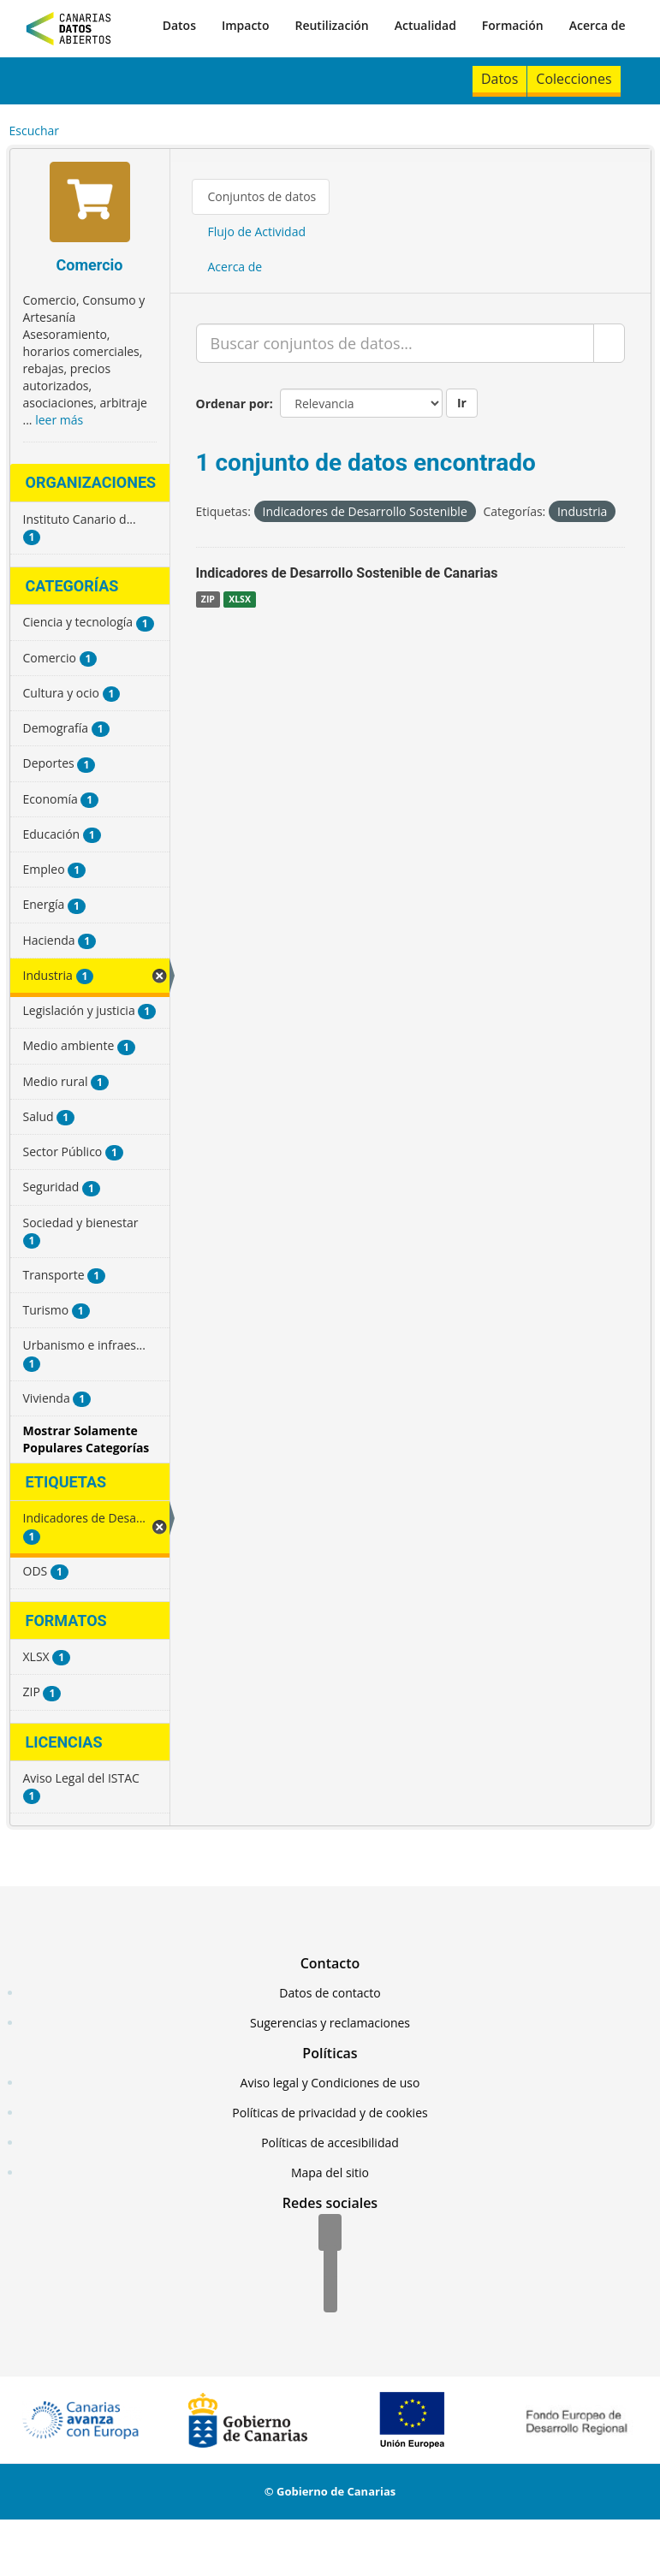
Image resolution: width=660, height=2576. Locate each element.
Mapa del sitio (330, 2172)
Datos (179, 25)
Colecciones (573, 78)
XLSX (240, 599)
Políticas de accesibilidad (330, 2142)
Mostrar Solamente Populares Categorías (86, 1439)
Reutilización (331, 25)
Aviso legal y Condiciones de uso (330, 2082)
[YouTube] (330, 2295)
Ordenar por (233, 403)
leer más (59, 420)
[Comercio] (90, 204)
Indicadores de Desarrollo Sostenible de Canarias (347, 573)
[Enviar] (609, 343)
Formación (513, 25)
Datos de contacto (329, 1993)
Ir (462, 403)
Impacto (246, 25)
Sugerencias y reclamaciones (330, 2023)
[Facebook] (330, 2233)
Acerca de (597, 25)
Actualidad (425, 25)
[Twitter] (330, 2264)
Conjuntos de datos (262, 196)
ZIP (208, 599)
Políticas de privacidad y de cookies (329, 2112)
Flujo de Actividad (257, 231)
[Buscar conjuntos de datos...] (395, 343)
